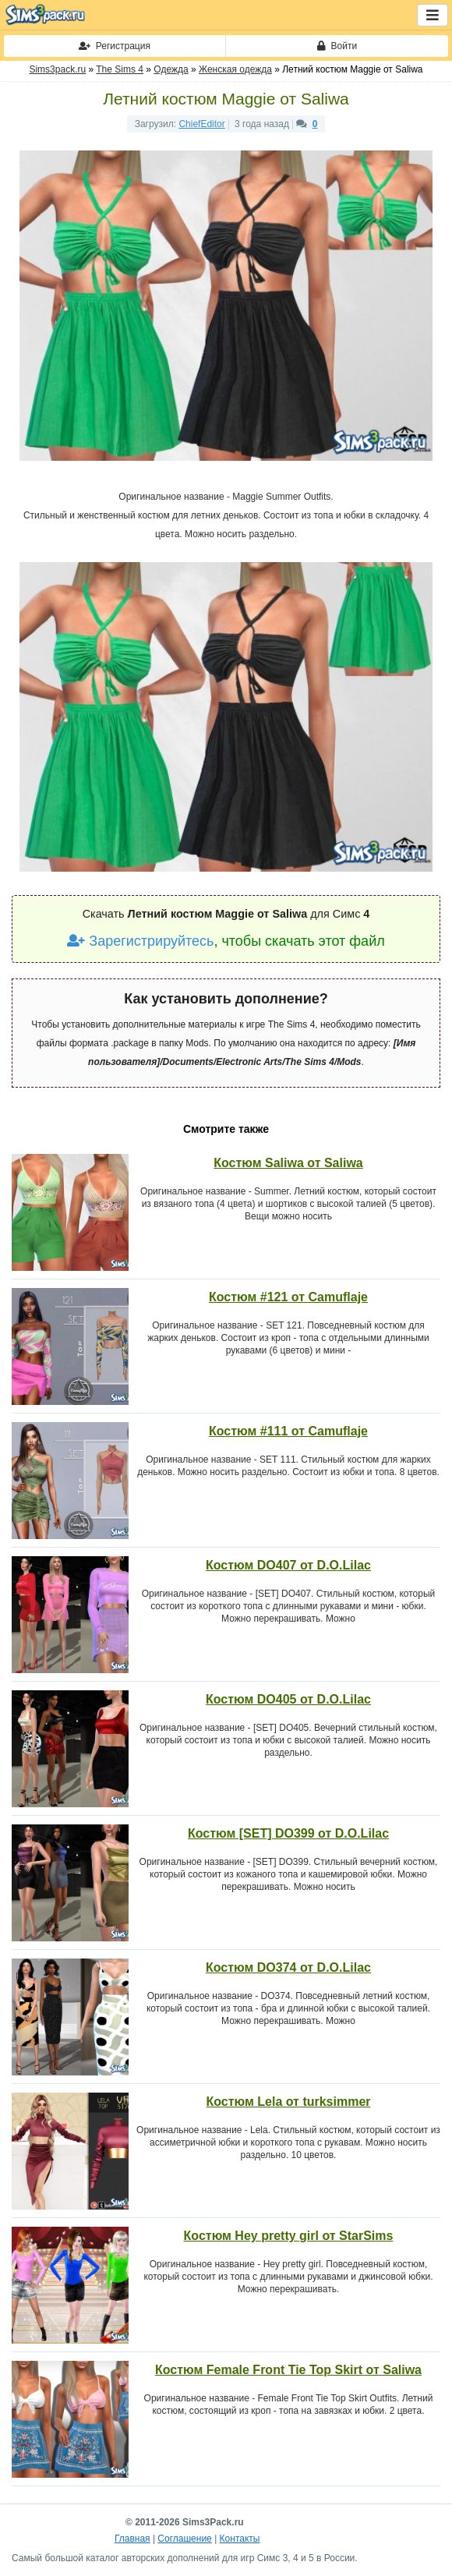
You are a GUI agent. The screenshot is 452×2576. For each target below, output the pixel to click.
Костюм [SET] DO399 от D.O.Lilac (288, 1833)
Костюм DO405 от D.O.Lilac (288, 1699)
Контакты (240, 2538)
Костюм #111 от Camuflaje (288, 1431)
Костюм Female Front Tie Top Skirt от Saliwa (288, 2369)
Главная (132, 2538)
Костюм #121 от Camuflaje (288, 1297)
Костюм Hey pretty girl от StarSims (289, 2235)
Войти (337, 46)
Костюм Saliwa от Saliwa (288, 1162)
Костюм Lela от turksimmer (288, 2101)
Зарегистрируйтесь (140, 941)
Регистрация (114, 46)
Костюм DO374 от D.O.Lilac (288, 1967)
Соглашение (184, 2538)
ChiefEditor (201, 124)
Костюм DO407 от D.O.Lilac (288, 1565)
